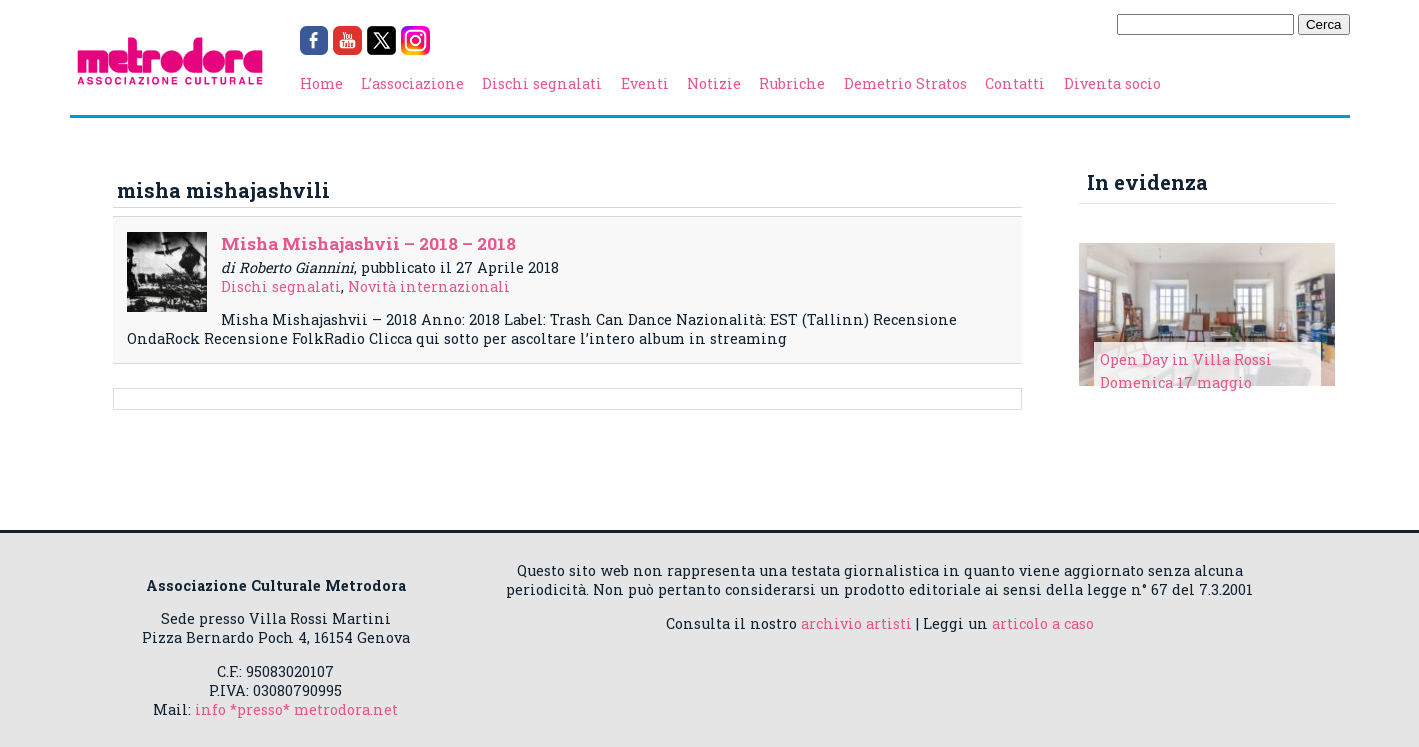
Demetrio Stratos (905, 83)
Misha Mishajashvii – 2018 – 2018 (368, 243)
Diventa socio (1112, 83)
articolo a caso (1043, 623)
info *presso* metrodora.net (296, 709)
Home (321, 83)
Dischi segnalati (542, 83)
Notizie (714, 83)
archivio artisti (856, 623)
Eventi (645, 83)
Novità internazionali (429, 286)
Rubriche (792, 83)
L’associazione (412, 83)
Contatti (1015, 83)
